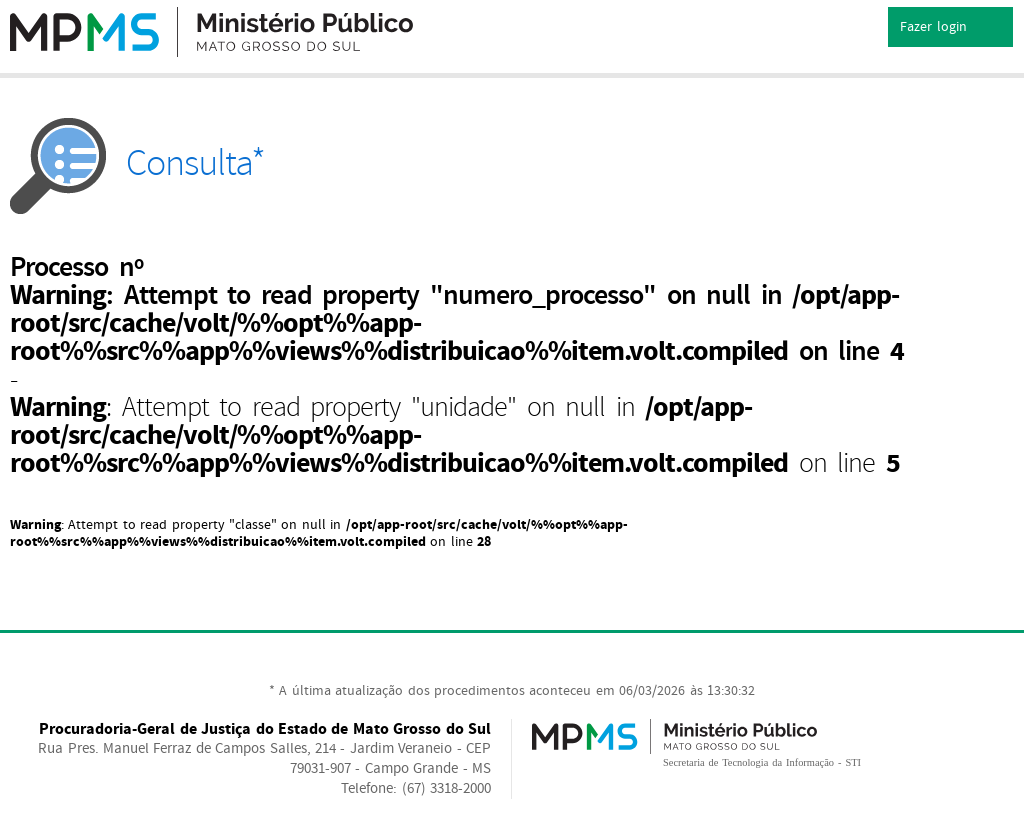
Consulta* (137, 163)
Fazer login (950, 28)
